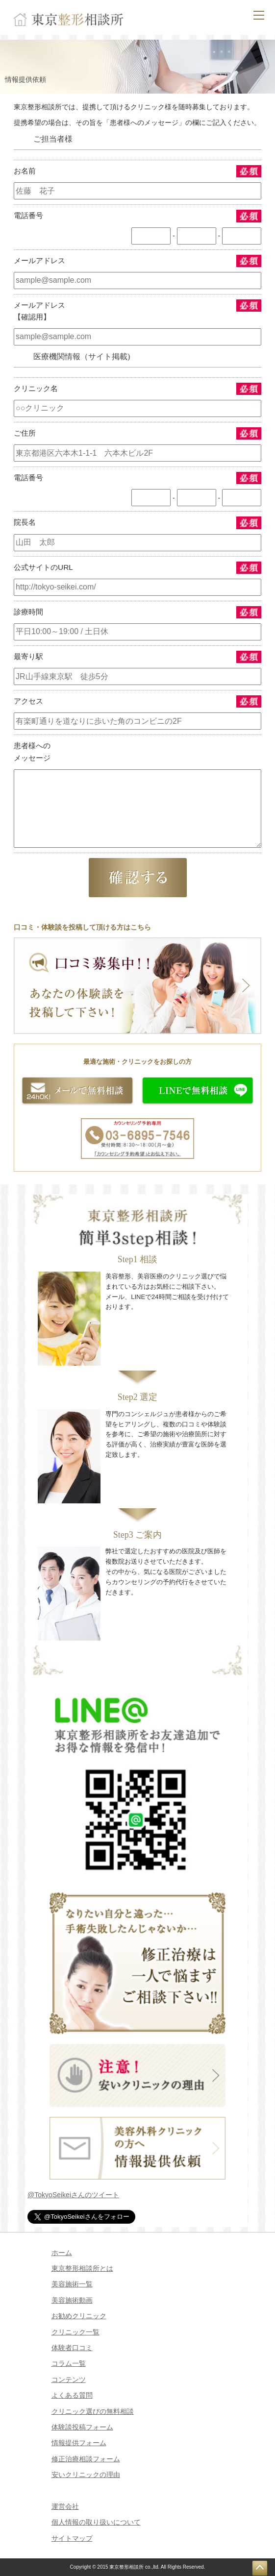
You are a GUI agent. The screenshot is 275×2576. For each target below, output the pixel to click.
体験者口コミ (72, 2348)
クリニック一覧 (75, 2332)
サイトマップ (72, 2538)
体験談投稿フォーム (82, 2427)
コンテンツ (68, 2379)
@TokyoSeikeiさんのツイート (73, 2195)
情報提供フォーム (78, 2443)
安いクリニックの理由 (85, 2474)
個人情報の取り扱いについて (96, 2522)
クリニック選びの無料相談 (92, 2411)
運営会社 (65, 2506)
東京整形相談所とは (82, 2268)
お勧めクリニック (78, 2316)
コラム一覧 (68, 2363)
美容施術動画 (72, 2300)
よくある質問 (72, 2395)
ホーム (61, 2253)
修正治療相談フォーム (85, 2459)
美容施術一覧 (72, 2284)
